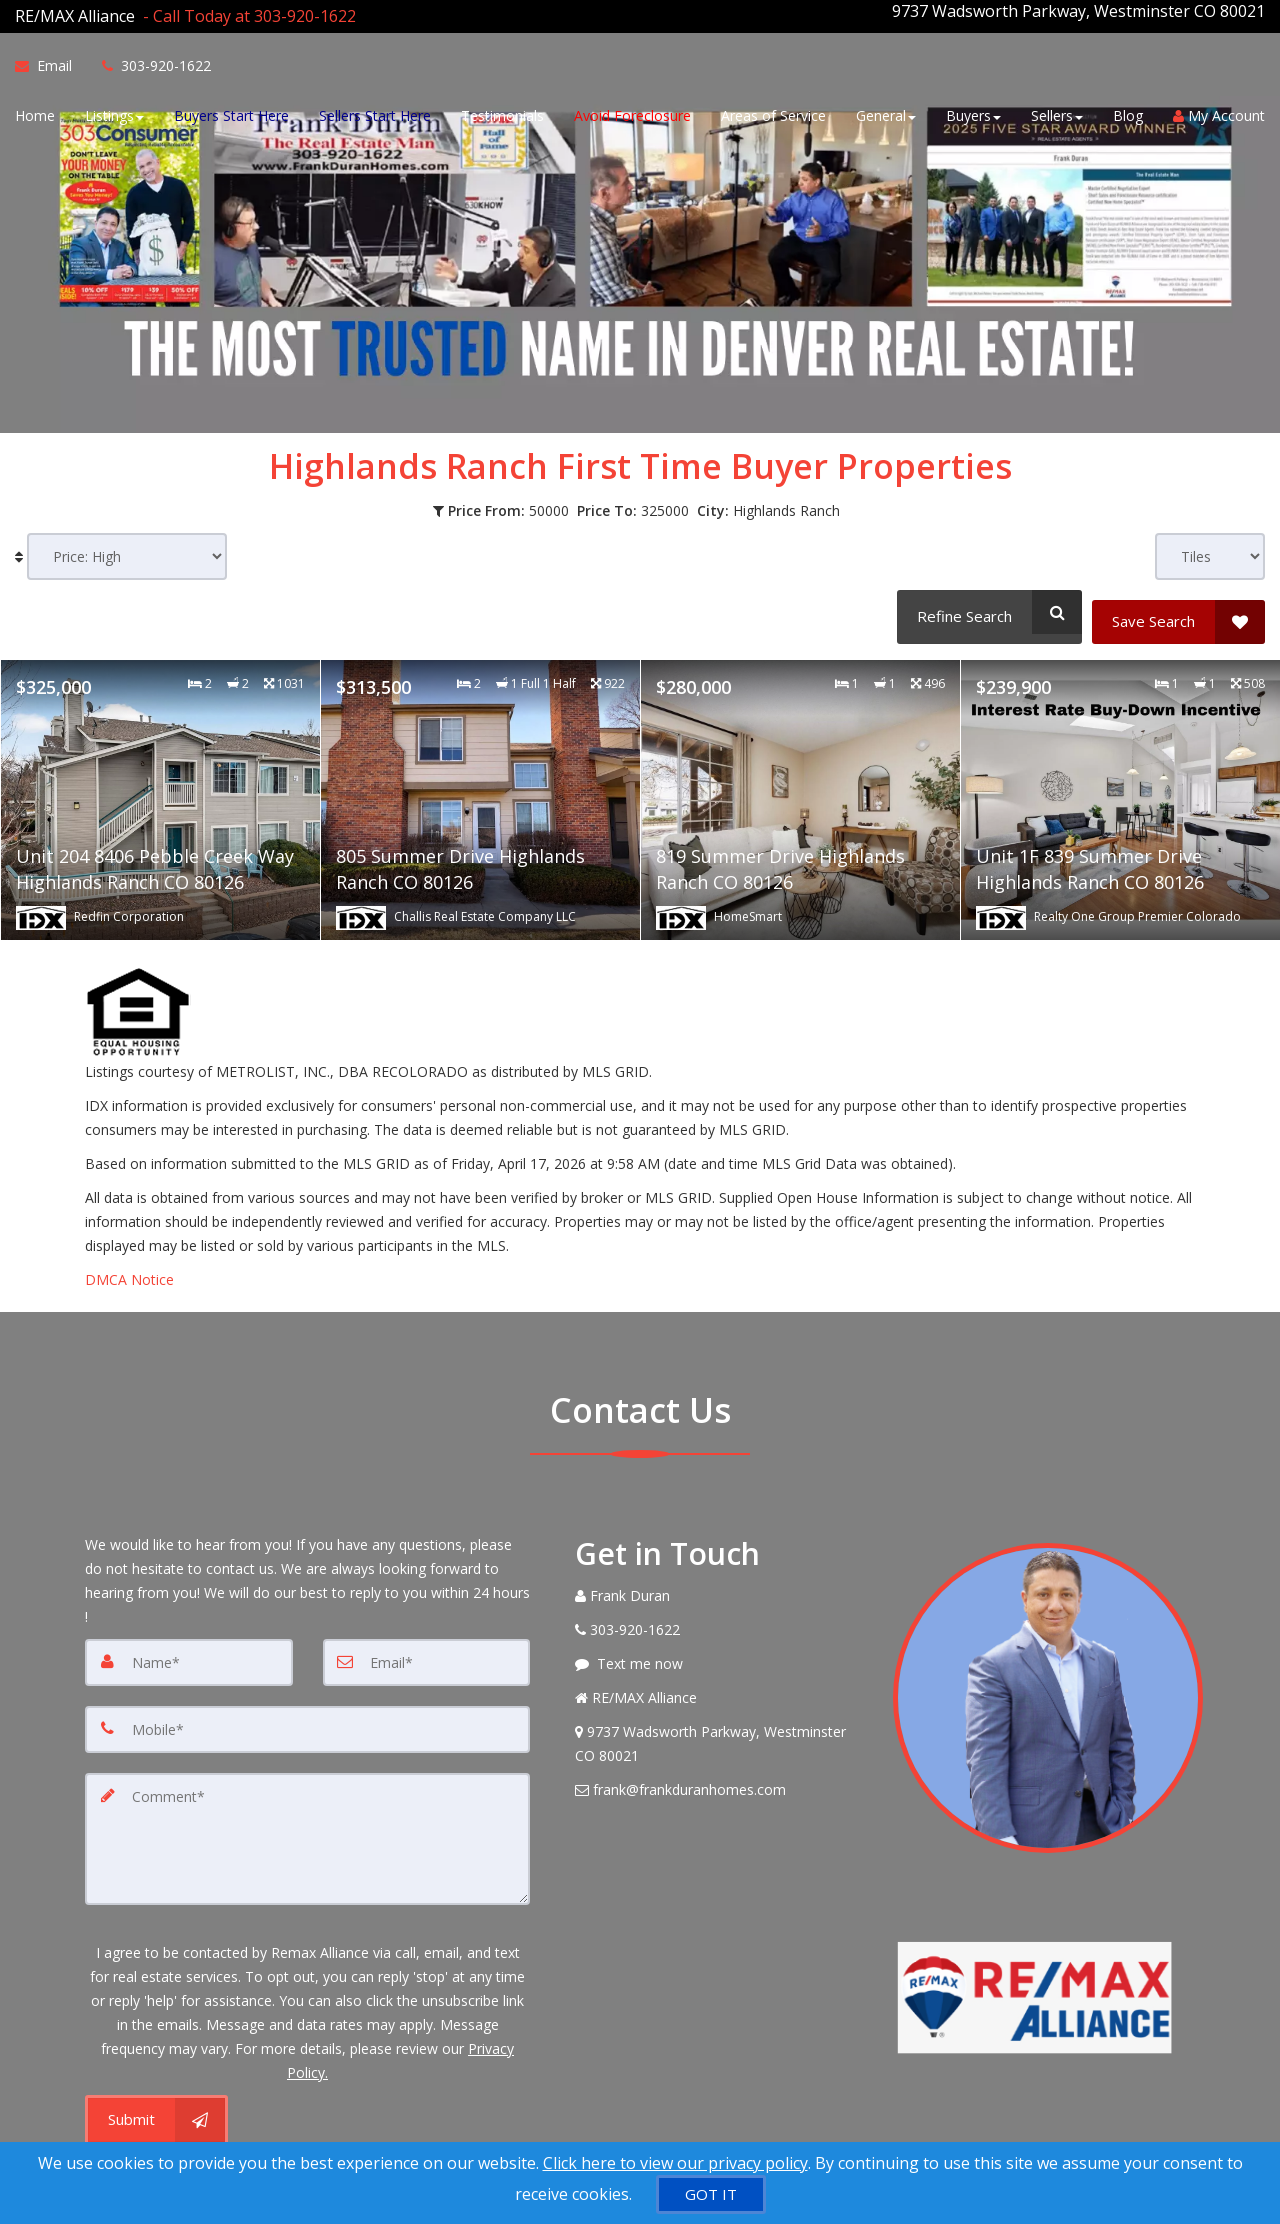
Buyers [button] (973, 112)
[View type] (1210, 546)
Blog (1128, 112)
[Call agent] (245, 11)
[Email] (427, 1643)
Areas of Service (773, 112)
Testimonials (502, 112)
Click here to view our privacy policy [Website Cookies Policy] (675, 2163)
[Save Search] (1178, 602)
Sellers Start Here (375, 112)
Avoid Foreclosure (632, 112)
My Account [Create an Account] (1219, 112)
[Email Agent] (51, 63)
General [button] (886, 112)
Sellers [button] (1057, 112)
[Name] (189, 1643)
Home (35, 112)
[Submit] (156, 2093)
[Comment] (307, 1815)
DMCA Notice (129, 1260)
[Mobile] (307, 1709)
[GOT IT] (711, 2194)
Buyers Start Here (231, 112)
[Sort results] (127, 546)
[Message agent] (719, 1645)
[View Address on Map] (719, 1725)
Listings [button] (114, 112)
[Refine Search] (985, 602)
